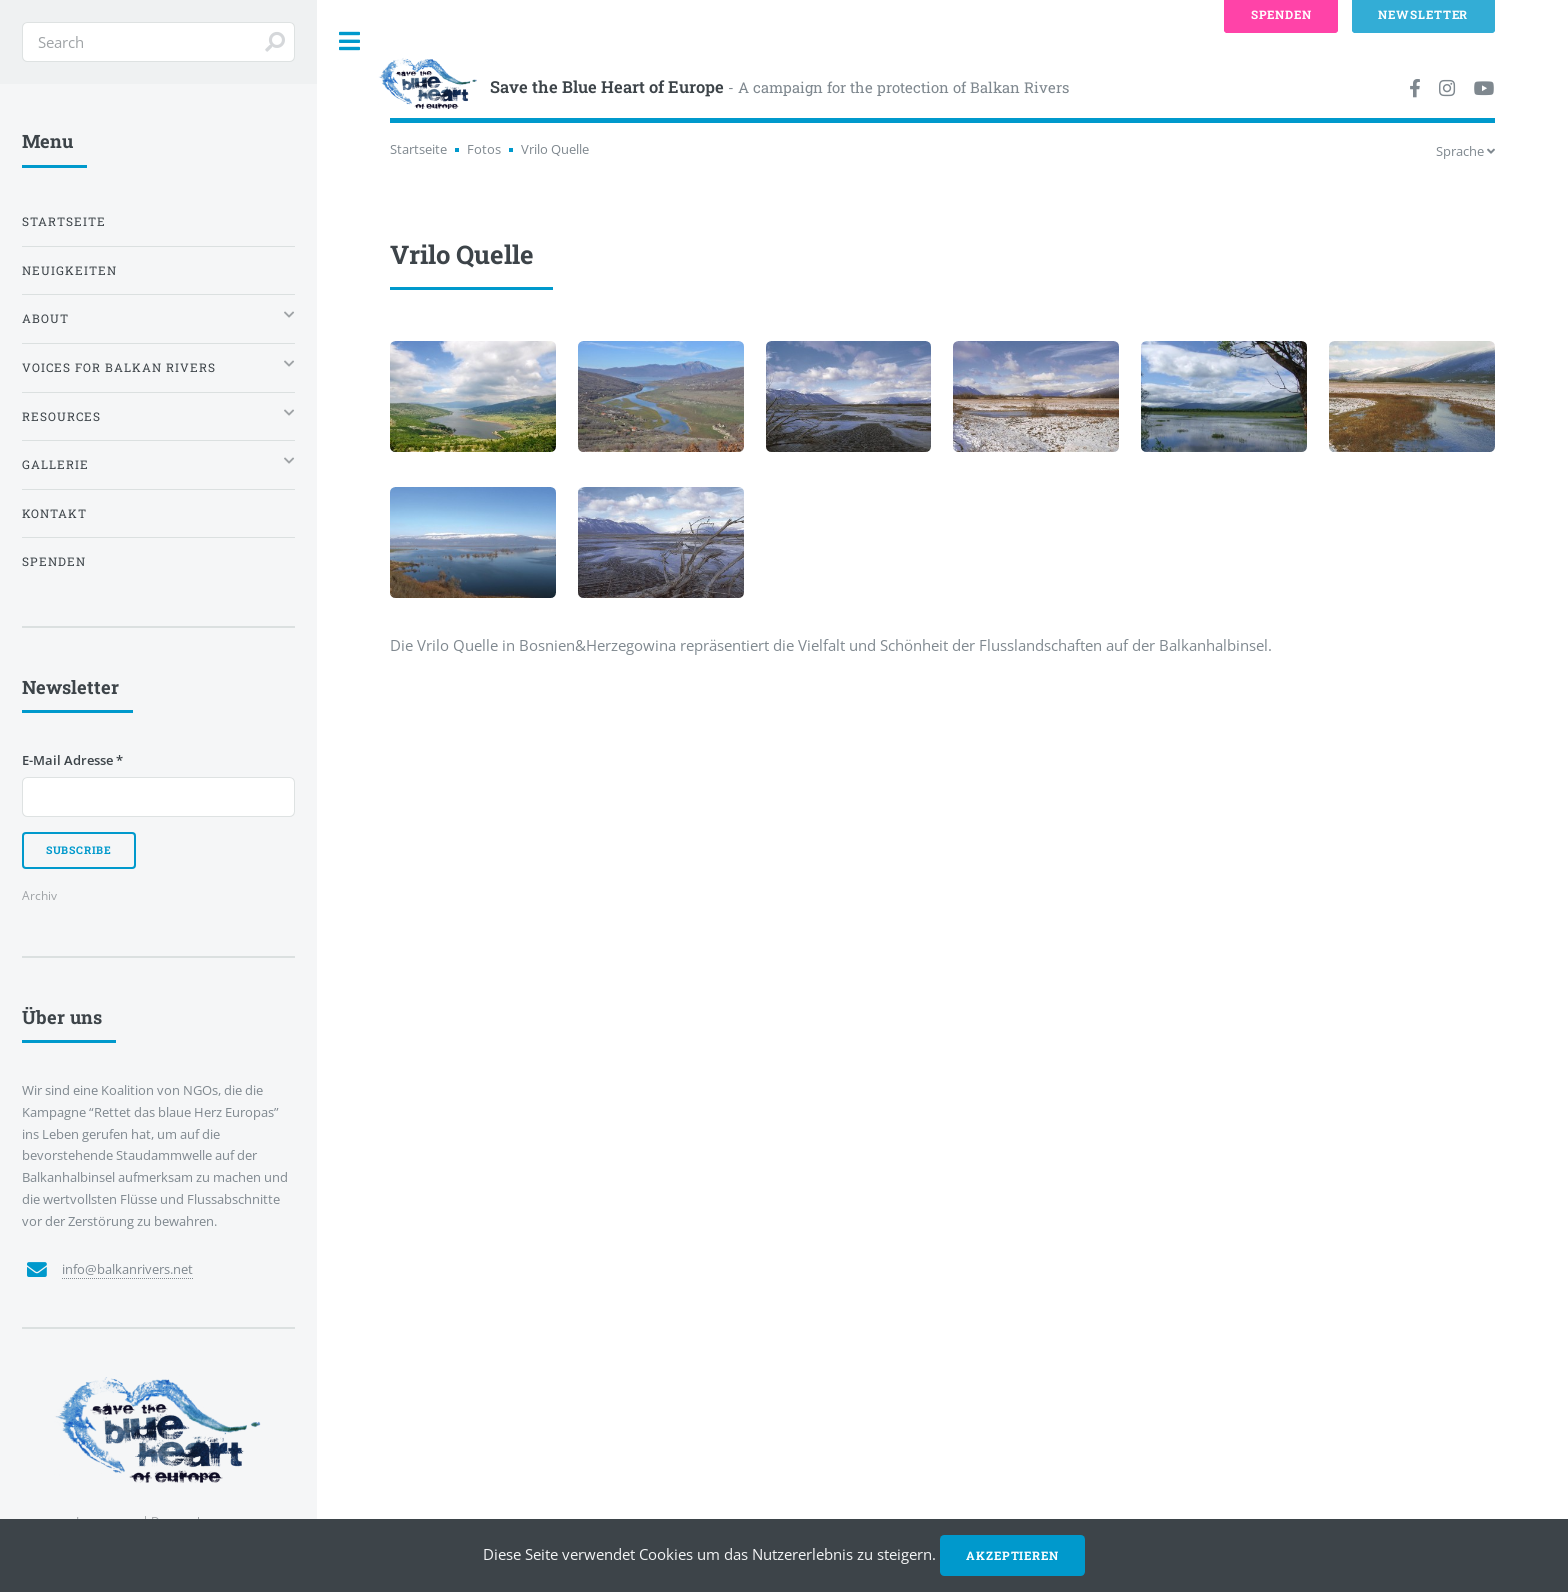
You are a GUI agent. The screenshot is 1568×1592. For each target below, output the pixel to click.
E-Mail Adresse (72, 760)
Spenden (54, 561)
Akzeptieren (1012, 1555)
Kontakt (54, 513)
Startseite (418, 149)
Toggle (350, 41)
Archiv (39, 895)
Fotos (484, 149)
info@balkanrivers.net (127, 1269)
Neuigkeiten (69, 270)
